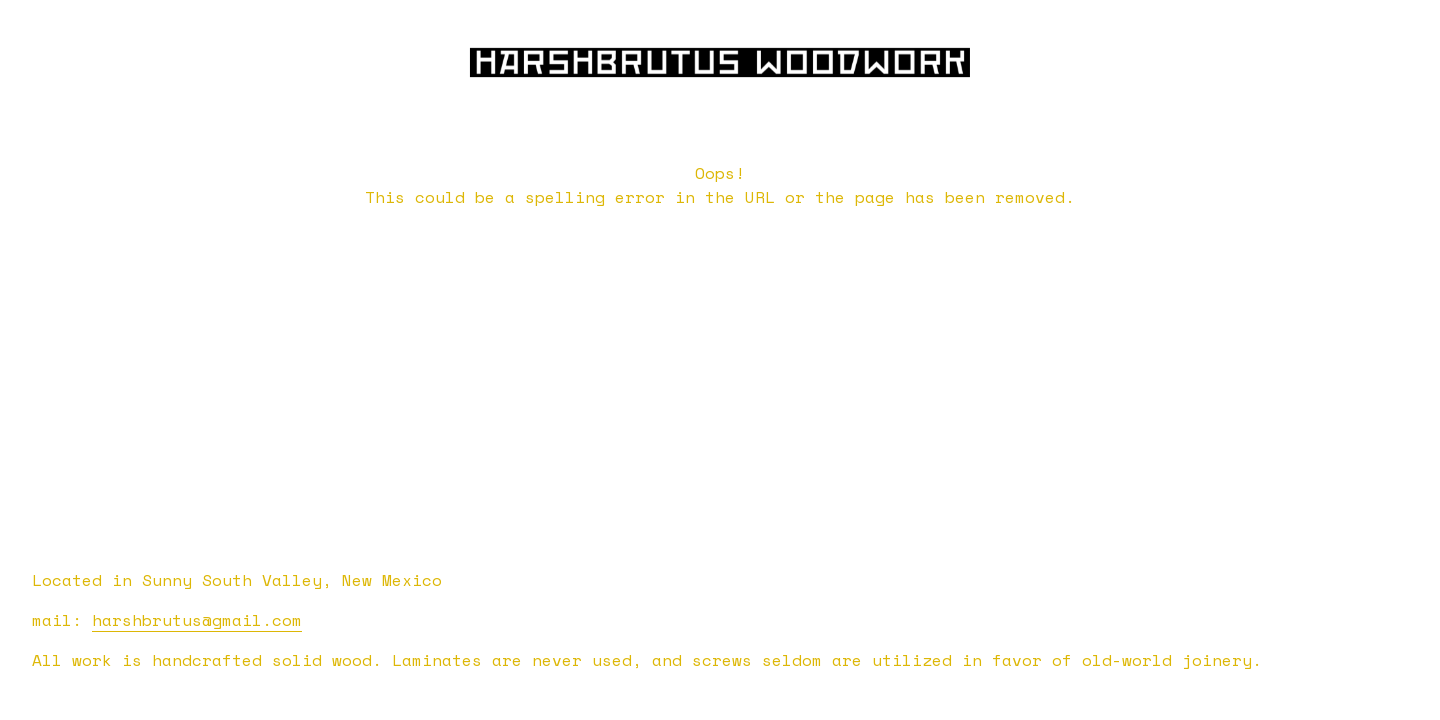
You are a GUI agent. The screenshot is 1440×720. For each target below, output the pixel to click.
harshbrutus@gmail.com (197, 620)
